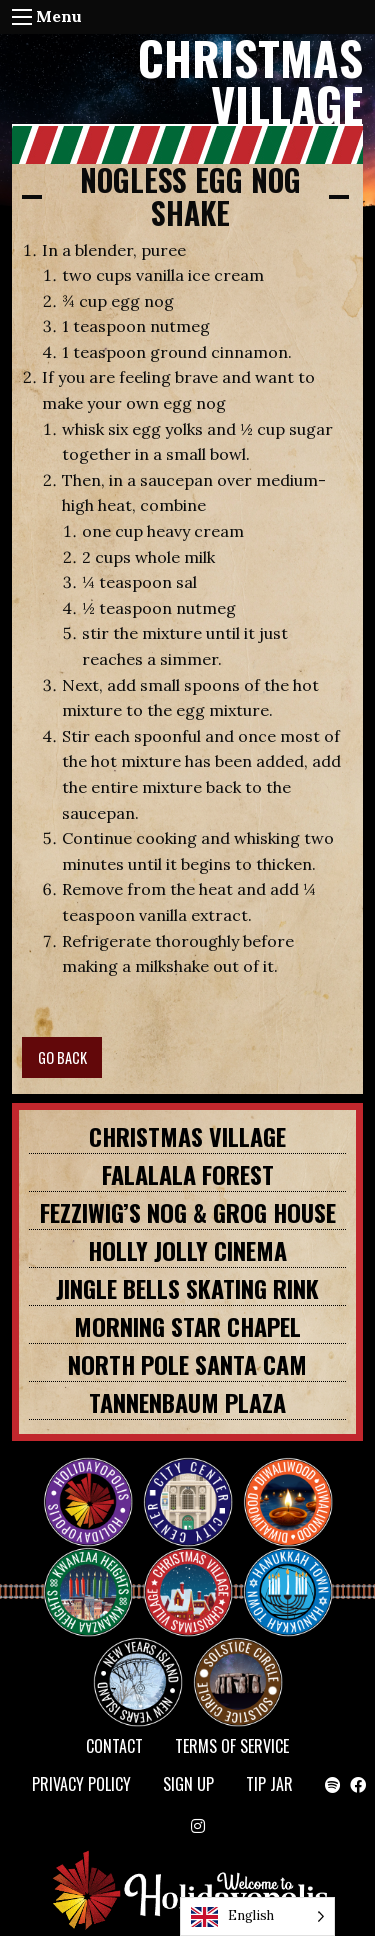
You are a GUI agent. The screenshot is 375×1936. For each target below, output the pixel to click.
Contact (114, 1746)
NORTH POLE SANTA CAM (187, 1364)
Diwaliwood (296, 1476)
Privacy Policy (81, 1784)
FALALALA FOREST (188, 1174)
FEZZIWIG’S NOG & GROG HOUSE (188, 1212)
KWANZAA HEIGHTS (96, 1574)
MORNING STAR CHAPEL (187, 1326)
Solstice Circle (239, 1664)
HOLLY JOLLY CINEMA (187, 1250)
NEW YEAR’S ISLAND (139, 1672)
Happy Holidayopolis (96, 1484)
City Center (186, 1484)
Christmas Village (187, 1136)
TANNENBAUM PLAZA (187, 1402)
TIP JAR (269, 1784)
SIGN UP (188, 1784)
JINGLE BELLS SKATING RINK (187, 1288)
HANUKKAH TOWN (296, 1574)
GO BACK (62, 1057)
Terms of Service (232, 1746)
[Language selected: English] (257, 1916)
